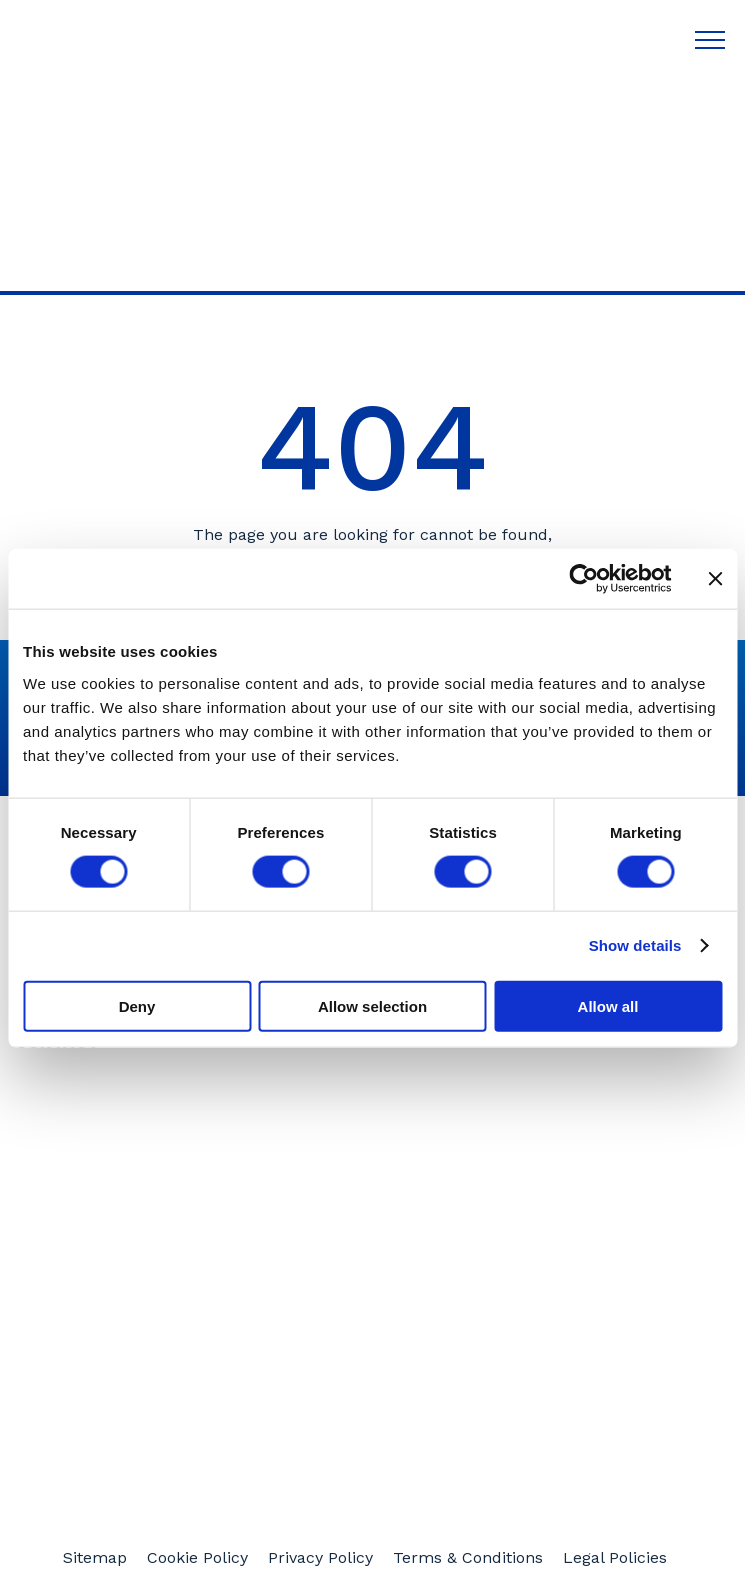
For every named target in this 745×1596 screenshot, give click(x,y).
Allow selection (372, 1005)
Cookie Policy (197, 1558)
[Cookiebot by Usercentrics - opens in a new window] (583, 579)
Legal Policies (615, 1558)
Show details (635, 945)
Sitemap (95, 1558)
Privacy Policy (320, 1558)
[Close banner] (715, 579)
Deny (137, 1005)
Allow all (608, 1005)
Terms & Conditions (468, 1558)
